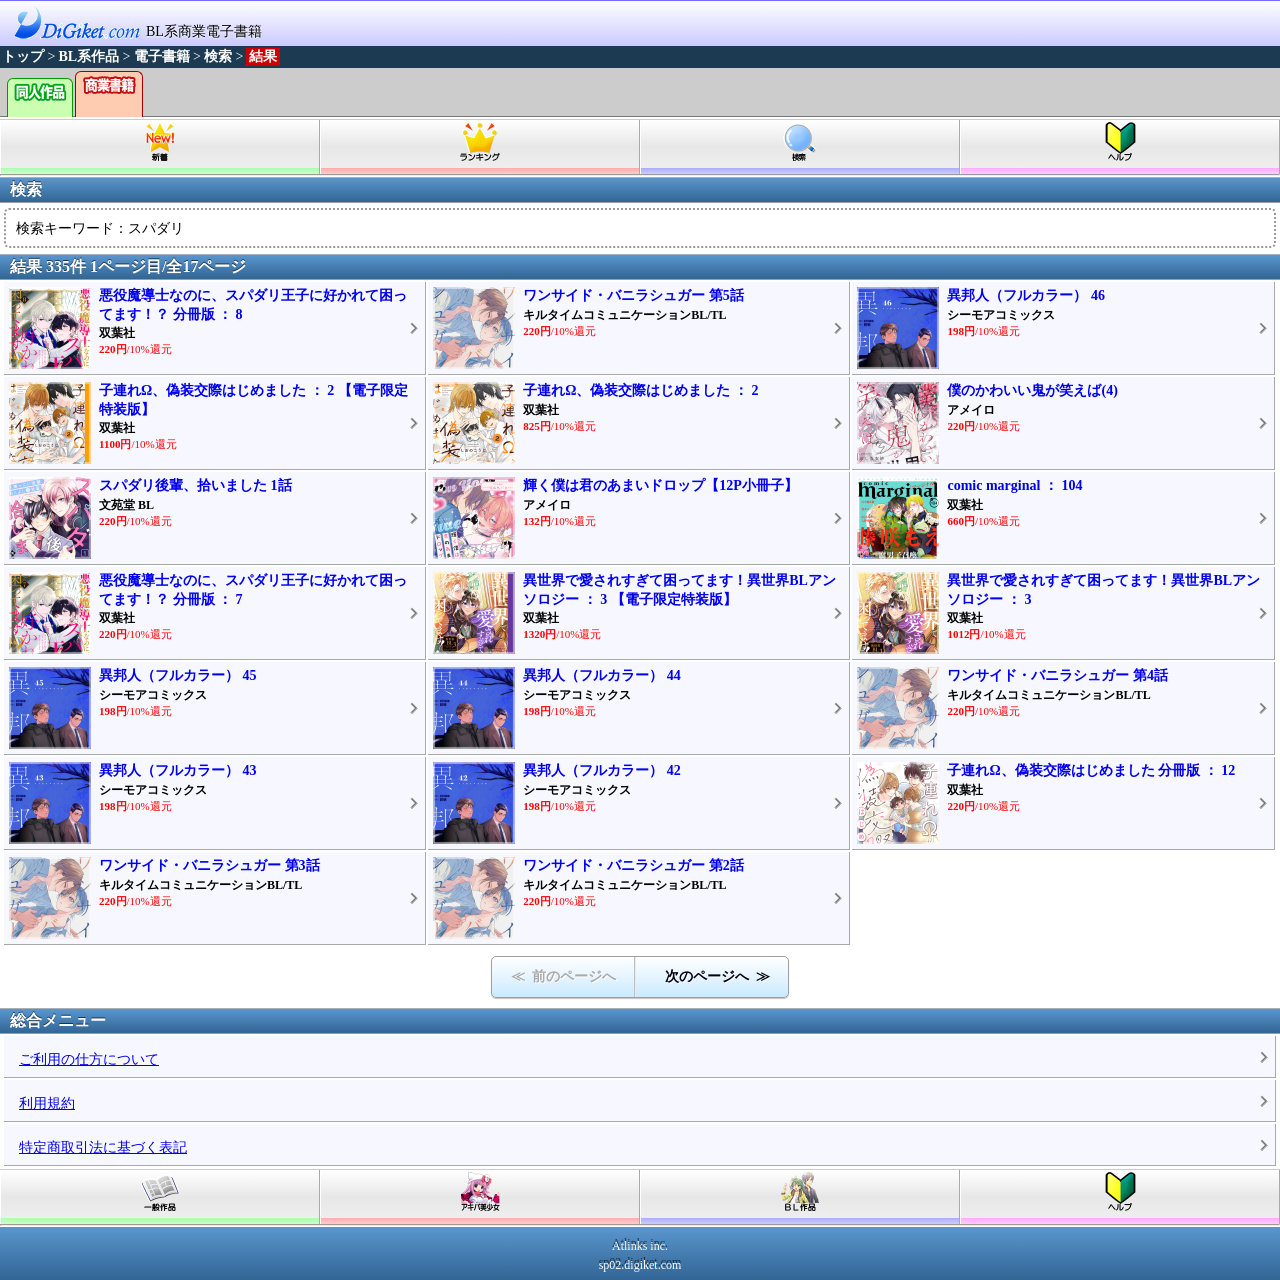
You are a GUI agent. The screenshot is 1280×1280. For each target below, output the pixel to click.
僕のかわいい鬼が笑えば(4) (1032, 390)
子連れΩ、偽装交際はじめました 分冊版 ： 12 (1091, 770)
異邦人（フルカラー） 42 (602, 770)
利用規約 (47, 1103)
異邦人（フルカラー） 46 (1026, 295)
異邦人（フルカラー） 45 (178, 675)
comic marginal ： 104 (1014, 485)
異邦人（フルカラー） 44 (602, 675)
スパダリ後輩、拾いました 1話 (195, 485)
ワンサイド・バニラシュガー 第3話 (209, 865)
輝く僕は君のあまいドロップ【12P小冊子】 (660, 485)
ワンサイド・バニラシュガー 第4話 (1057, 675)
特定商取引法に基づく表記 (103, 1147)
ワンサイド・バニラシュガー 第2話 (633, 865)
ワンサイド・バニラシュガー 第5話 (633, 295)
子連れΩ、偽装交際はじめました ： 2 (640, 390)
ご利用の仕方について (89, 1059)
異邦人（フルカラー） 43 (178, 770)
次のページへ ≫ (717, 976)
